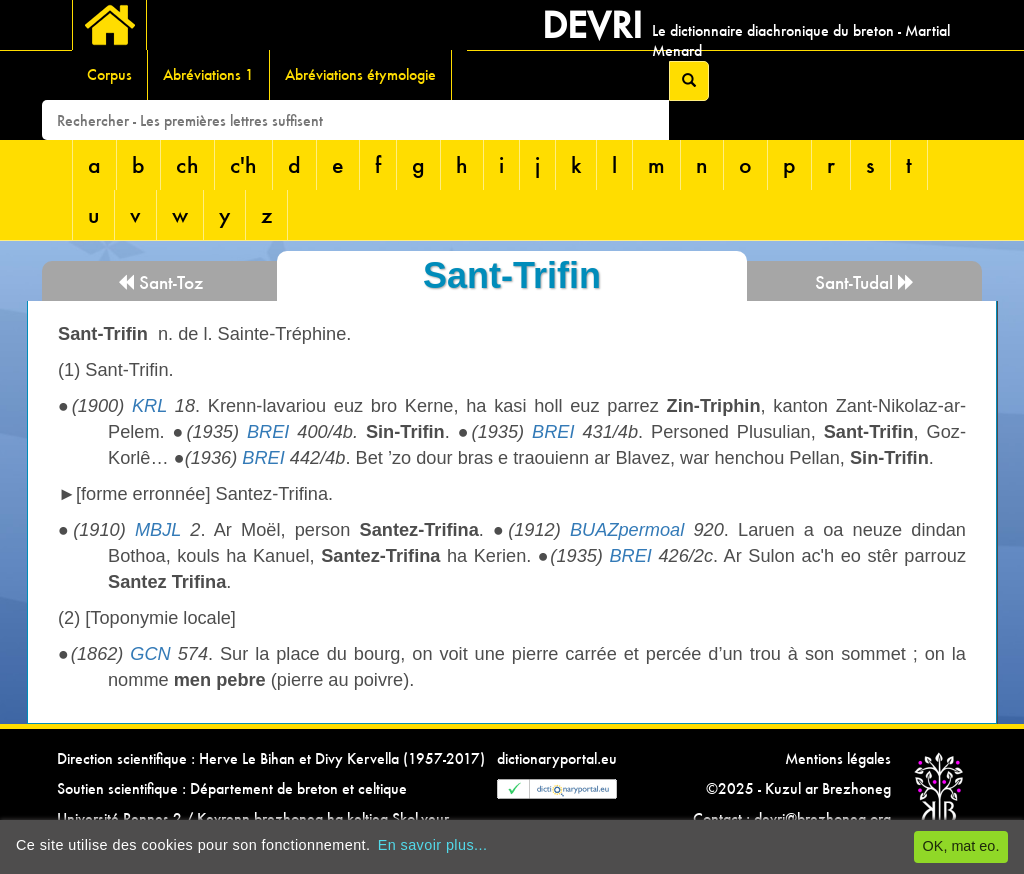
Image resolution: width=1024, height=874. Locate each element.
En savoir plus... (433, 845)
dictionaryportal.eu (557, 758)
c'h (243, 164)
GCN (150, 654)
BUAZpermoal (627, 530)
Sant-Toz (160, 282)
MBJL (158, 530)
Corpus (109, 74)
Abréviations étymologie (360, 74)
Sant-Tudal (865, 282)
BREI (268, 432)
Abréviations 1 (208, 74)
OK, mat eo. (961, 846)
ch (187, 164)
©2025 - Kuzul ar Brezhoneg (798, 788)
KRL (149, 406)
